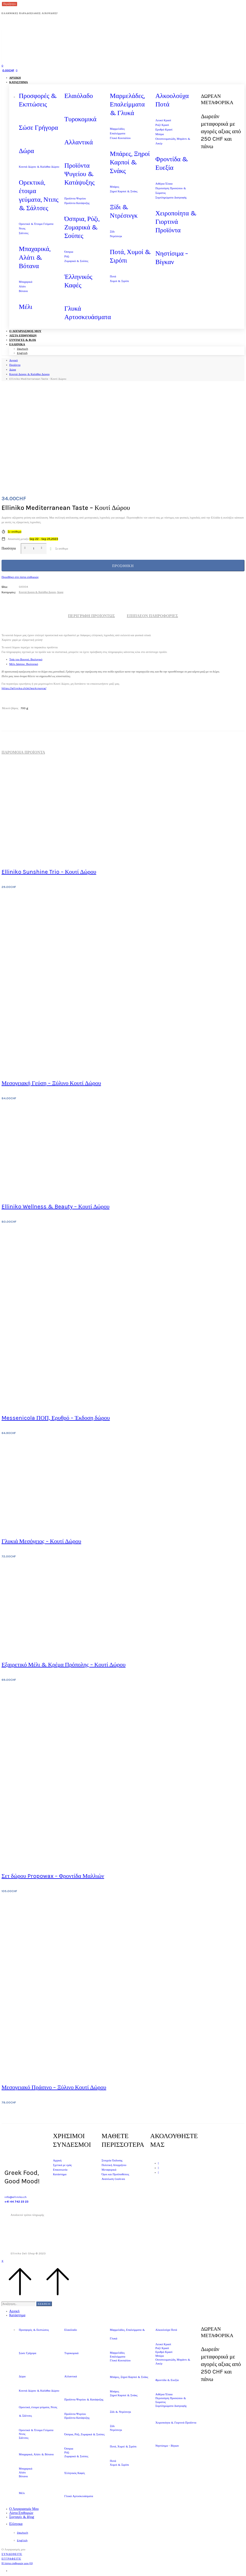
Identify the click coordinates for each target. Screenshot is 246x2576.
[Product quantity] (34, 548)
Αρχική (13, 360)
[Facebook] (158, 2163)
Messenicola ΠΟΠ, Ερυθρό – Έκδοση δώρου (56, 1417)
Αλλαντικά (78, 142)
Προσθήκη (123, 566)
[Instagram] (158, 2168)
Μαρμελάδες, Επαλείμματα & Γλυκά (127, 104)
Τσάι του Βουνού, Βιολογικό (25, 659)
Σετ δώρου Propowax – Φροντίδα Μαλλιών (53, 1875)
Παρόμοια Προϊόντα (23, 752)
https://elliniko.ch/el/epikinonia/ (24, 688)
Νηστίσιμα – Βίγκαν (167, 2445)
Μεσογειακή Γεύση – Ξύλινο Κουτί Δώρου (51, 1083)
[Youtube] (158, 2172)
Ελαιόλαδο (78, 96)
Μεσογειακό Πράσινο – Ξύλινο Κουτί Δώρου (54, 2087)
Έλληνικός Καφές (74, 2473)
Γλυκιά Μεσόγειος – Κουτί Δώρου (41, 1541)
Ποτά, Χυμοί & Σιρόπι (123, 2446)
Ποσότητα (9, 548)
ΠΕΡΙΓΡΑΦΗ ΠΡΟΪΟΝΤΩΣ (91, 616)
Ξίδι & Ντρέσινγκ (120, 2412)
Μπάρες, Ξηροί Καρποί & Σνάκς (130, 162)
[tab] (91, 616)
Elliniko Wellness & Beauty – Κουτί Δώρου (56, 1206)
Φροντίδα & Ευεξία (167, 2380)
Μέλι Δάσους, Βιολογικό (23, 664)
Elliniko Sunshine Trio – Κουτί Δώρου (49, 871)
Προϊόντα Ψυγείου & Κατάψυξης (79, 174)
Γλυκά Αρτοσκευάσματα (78, 2496)
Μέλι (25, 307)
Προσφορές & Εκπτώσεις (34, 2330)
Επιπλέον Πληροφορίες (152, 616)
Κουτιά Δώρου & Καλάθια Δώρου (29, 374)
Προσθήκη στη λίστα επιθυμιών (20, 577)
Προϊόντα (14, 365)
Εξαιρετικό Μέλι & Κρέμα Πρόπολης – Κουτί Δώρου (63, 1664)
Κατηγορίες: (9, 592)
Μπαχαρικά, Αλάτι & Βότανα (35, 257)
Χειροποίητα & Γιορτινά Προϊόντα (175, 221)
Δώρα (26, 151)
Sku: (5, 587)
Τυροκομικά (80, 119)
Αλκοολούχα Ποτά (166, 2330)
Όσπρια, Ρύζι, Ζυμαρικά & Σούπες (82, 227)
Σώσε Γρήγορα (38, 127)
